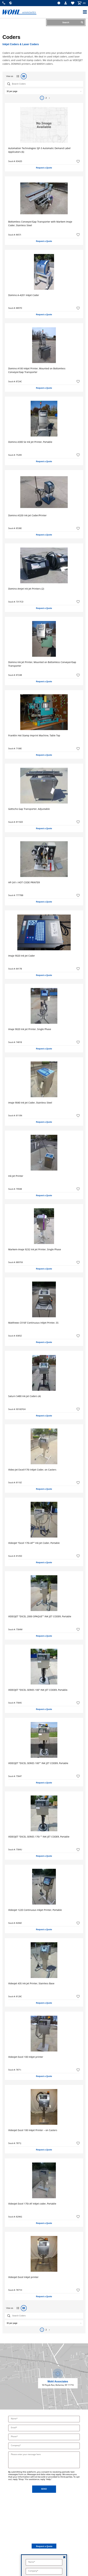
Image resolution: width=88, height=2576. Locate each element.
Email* (14, 2427)
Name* (14, 2418)
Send (44, 2489)
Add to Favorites (78, 161)
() (84, 3)
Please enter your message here (26, 2454)
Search (72, 22)
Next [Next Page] (49, 98)
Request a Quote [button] (44, 168)
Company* (16, 2445)
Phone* (14, 2436)
